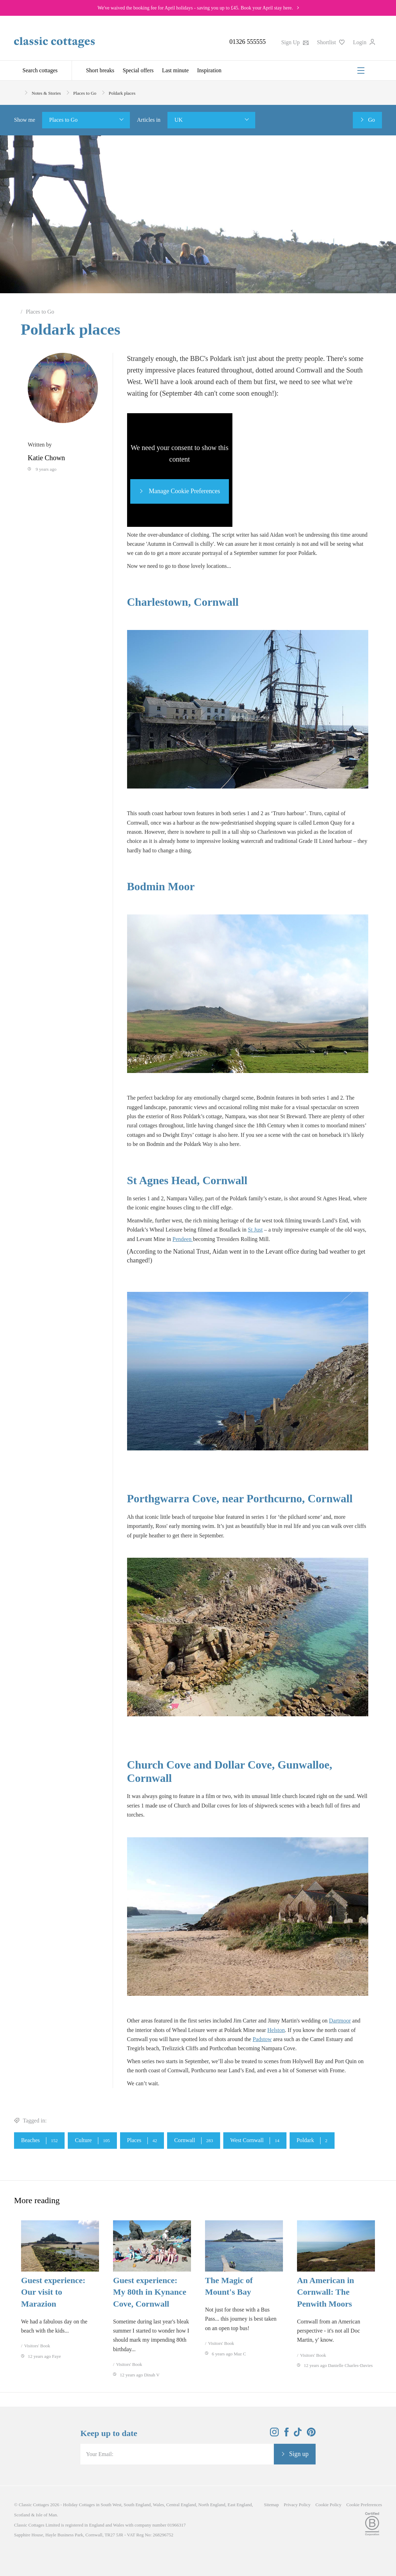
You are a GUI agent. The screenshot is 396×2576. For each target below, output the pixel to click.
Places (142, 2140)
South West (111, 2504)
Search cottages (40, 70)
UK (178, 120)
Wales (158, 2504)
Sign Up (295, 42)
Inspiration (209, 70)
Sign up (299, 2453)
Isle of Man (46, 2514)
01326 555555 (247, 41)
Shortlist (331, 42)
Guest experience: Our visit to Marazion (53, 2292)
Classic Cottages (34, 2504)
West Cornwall (254, 2140)
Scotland (22, 2514)
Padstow (262, 2039)
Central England (181, 2504)
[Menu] (360, 70)
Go (371, 120)
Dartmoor (340, 2021)
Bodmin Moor (162, 886)
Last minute (175, 70)
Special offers (138, 70)
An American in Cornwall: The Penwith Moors (325, 2292)
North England (211, 2504)
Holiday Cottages (79, 2504)
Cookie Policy (329, 2504)
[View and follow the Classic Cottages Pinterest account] (311, 2434)
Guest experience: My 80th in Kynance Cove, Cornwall (149, 2292)
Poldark (312, 2140)
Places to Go (63, 120)
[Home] (16, 92)
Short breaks (100, 70)
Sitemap (271, 2504)
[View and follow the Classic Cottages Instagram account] (274, 2434)
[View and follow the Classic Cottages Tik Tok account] (298, 2434)
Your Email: (99, 2454)
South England (137, 2504)
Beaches (39, 2140)
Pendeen (182, 1239)
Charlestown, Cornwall (184, 602)
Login (364, 42)
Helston (276, 2030)
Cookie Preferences (364, 2504)
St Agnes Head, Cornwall (188, 1180)
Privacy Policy (297, 2504)
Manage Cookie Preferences (183, 491)
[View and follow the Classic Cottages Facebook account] (286, 2434)
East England (239, 2504)
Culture (92, 2140)
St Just (255, 1230)
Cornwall (193, 2140)
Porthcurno (274, 1498)
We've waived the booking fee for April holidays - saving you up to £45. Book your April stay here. (195, 8)
